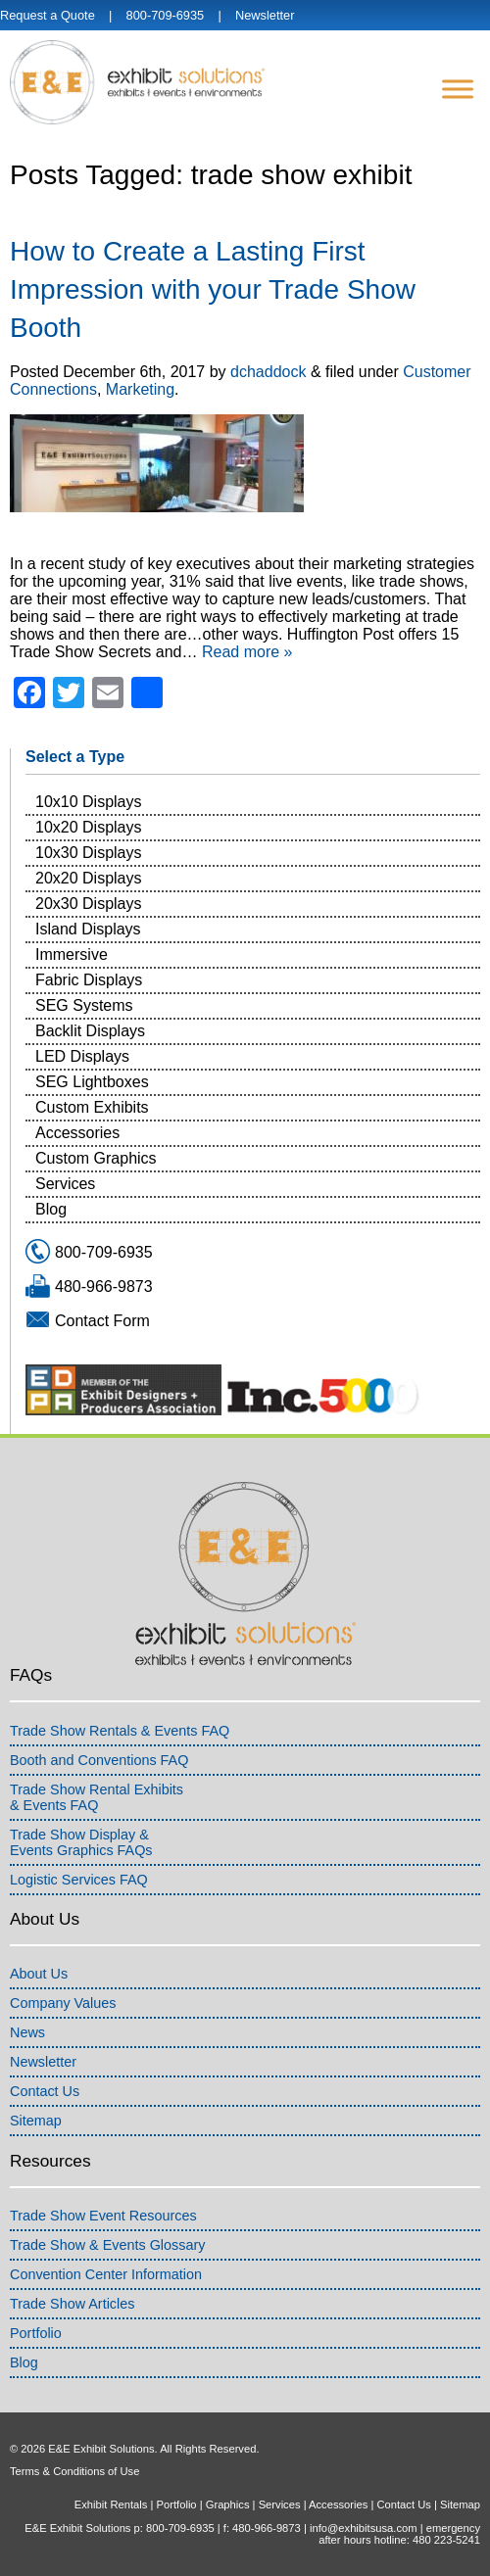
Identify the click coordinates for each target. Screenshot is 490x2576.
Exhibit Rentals (111, 2504)
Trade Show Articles (72, 2304)
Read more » (247, 652)
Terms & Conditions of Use (74, 2471)
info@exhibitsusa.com (363, 2528)
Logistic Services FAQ (79, 1879)
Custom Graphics (96, 1158)
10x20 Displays (88, 827)
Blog (51, 1209)
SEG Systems (84, 1005)
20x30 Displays (88, 903)
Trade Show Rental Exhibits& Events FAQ (96, 1797)
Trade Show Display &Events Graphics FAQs (81, 1842)
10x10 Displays (88, 801)
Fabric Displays (88, 980)
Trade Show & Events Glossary (107, 2245)
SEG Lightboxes (92, 1081)
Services (65, 1183)
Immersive (71, 954)
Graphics (228, 2504)
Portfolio (36, 2333)
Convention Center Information (106, 2274)
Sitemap (36, 2120)
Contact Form (102, 1320)
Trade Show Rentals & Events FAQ (119, 1731)
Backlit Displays (90, 1031)
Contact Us (44, 2091)
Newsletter (264, 15)
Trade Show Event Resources (103, 2215)
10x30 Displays (88, 852)
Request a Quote (47, 15)
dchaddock (268, 371)
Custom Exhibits (92, 1107)
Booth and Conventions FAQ (99, 1760)
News (27, 2032)
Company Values (63, 2003)
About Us (39, 1973)
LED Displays (82, 1056)
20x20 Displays (88, 878)
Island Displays (88, 929)
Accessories (77, 1132)
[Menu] (457, 88)
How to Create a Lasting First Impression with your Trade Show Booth (213, 289)
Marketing (140, 389)
